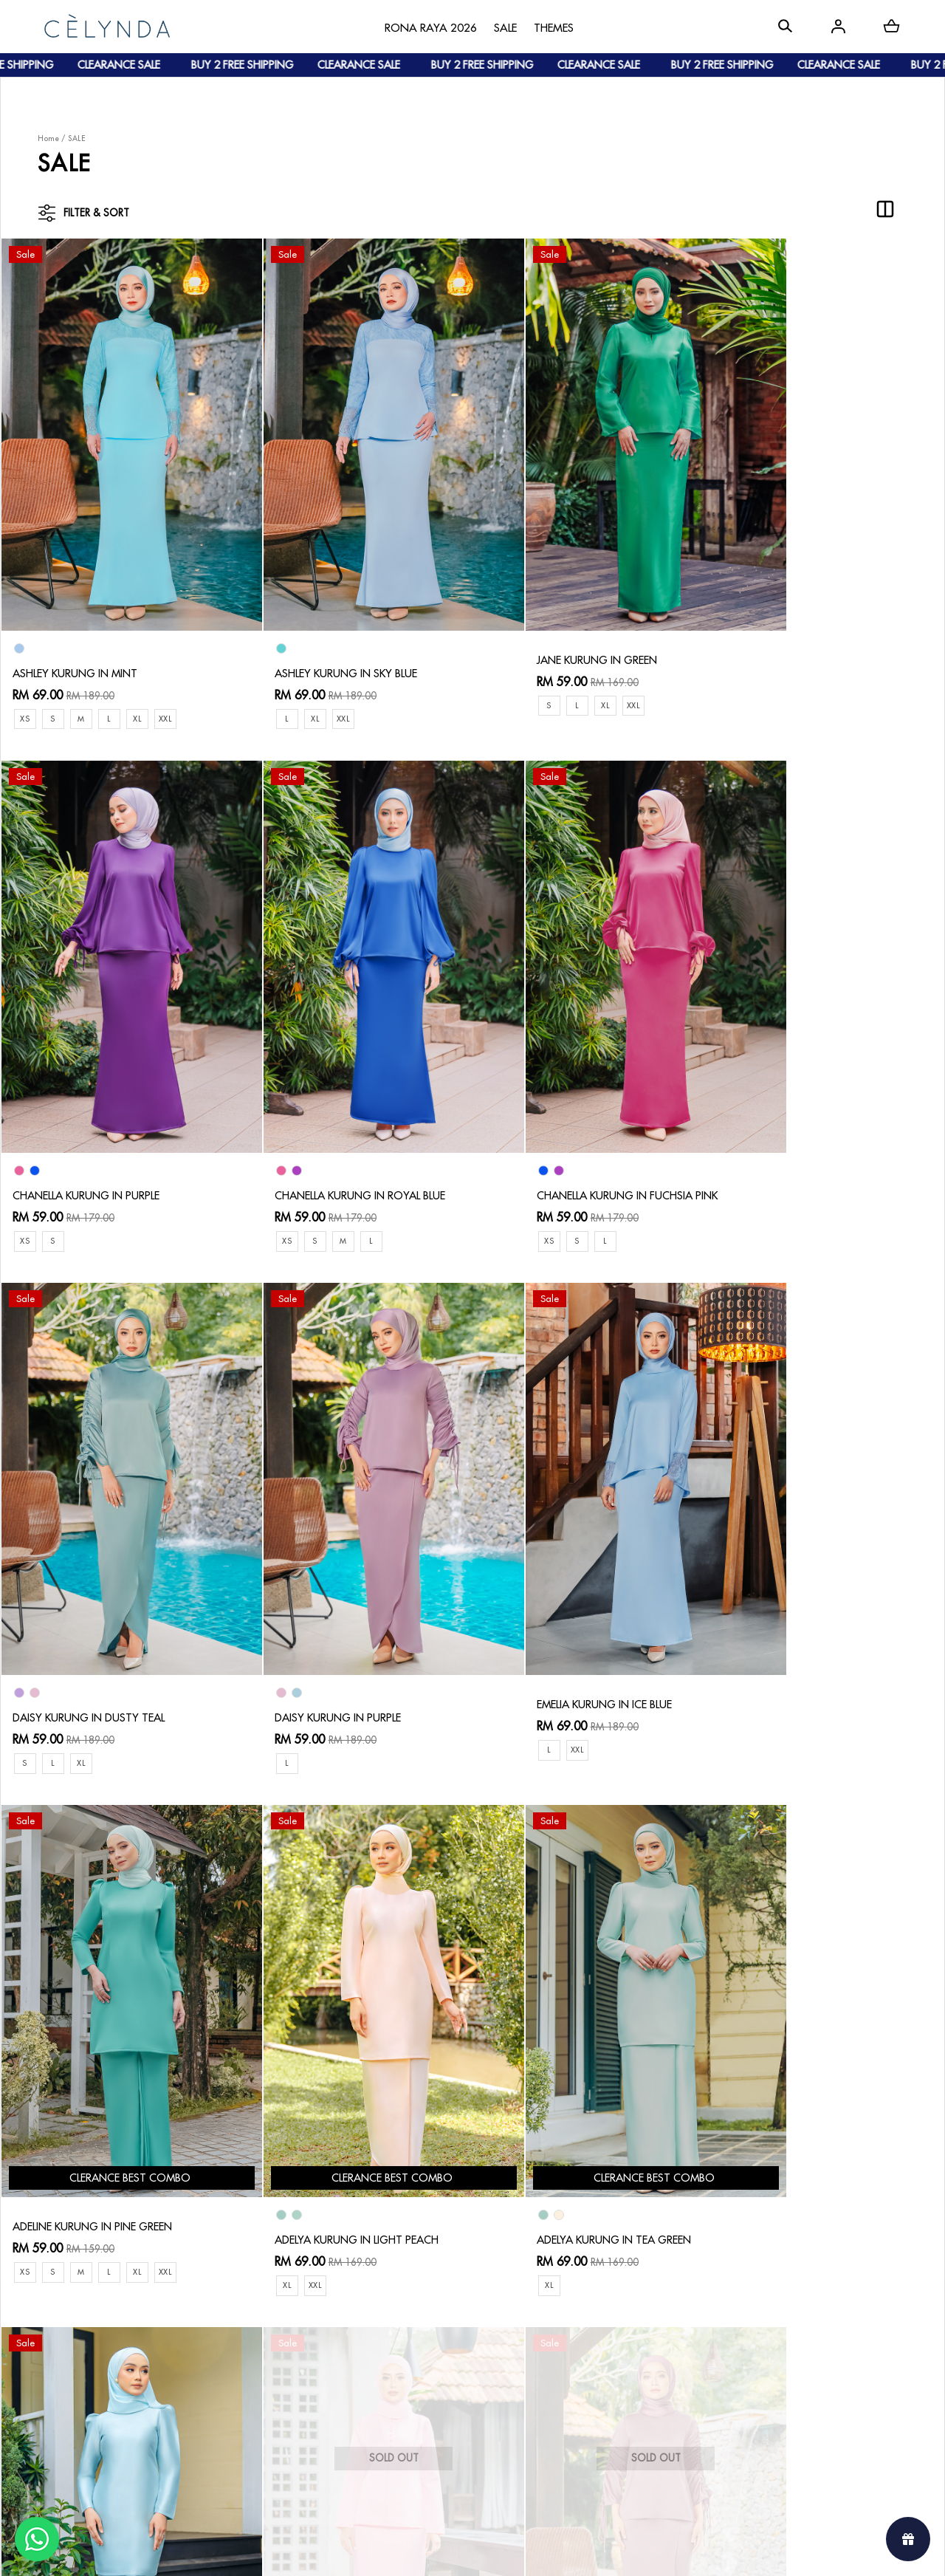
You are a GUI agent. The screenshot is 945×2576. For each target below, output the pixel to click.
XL (143, 681)
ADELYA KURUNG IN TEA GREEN (803, 1607)
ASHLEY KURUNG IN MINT (79, 635)
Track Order (243, 2400)
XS (25, 681)
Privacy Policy (401, 2412)
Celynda (422, 2550)
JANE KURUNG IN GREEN (549, 621)
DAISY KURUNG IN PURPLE (787, 1121)
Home (48, 138)
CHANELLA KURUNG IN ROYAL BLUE (104, 1121)
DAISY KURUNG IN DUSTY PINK (565, 2093)
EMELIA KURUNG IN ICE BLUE (86, 1594)
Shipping (235, 2376)
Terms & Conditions (415, 2388)
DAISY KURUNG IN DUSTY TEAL (565, 1121)
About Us (81, 2328)
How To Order (249, 2328)
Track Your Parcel (411, 2364)
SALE (77, 138)
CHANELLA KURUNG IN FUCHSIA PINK (346, 1121)
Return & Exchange (414, 2340)
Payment (234, 2352)
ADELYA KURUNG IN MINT (79, 2093)
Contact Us (395, 2316)
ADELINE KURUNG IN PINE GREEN (335, 1594)
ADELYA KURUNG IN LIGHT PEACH (572, 1607)
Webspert (595, 2550)
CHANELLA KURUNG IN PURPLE (799, 635)
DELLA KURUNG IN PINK (309, 2080)
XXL (173, 681)
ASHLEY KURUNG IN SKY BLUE (325, 635)
